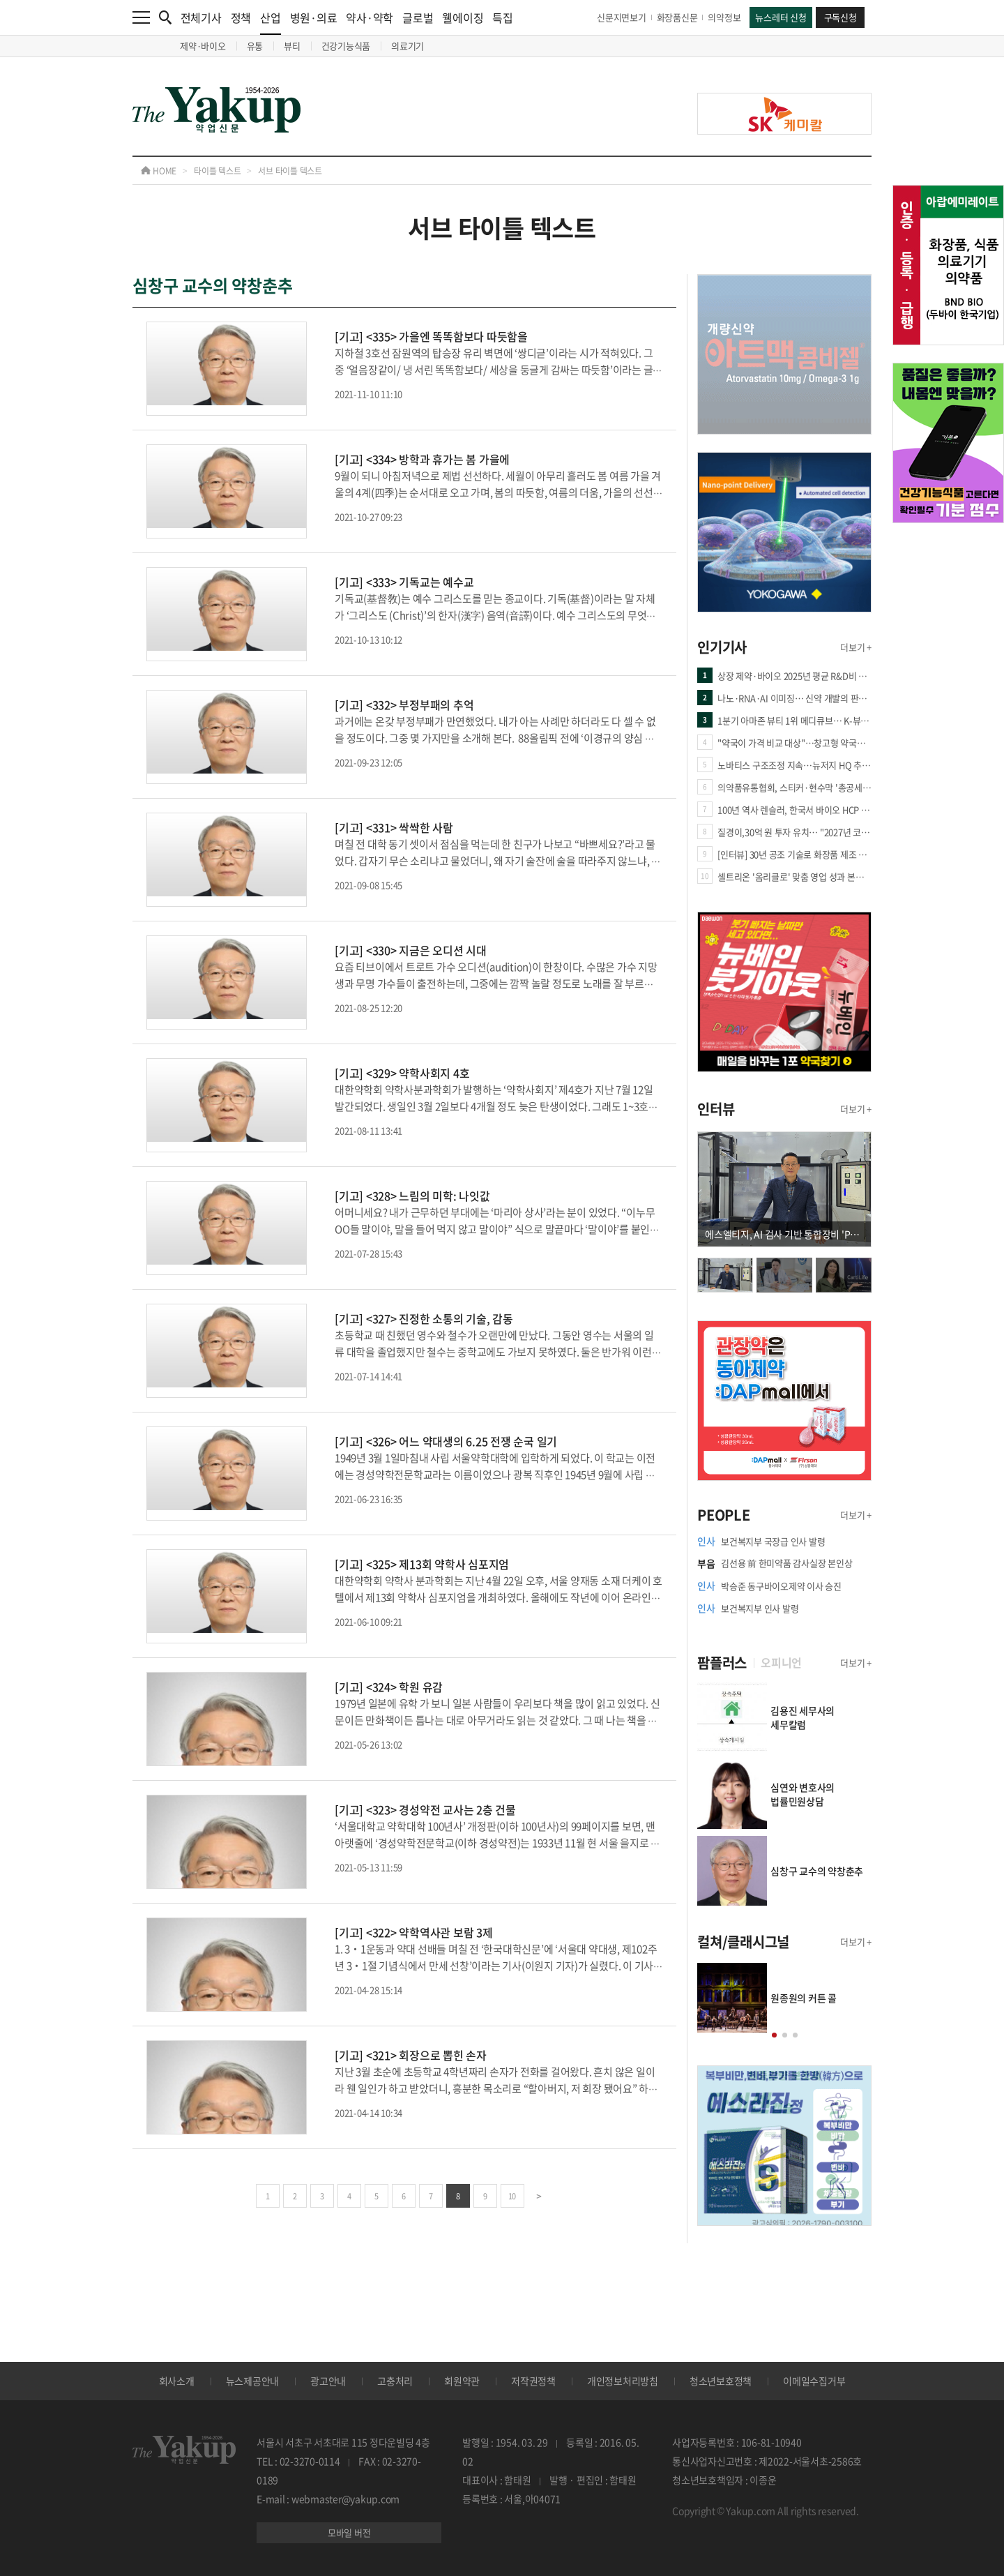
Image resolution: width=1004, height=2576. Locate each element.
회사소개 (177, 2381)
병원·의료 (313, 17)
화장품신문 (677, 17)
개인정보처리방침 (622, 2381)
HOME (158, 171)
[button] (774, 2035)
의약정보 (724, 17)
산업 (270, 22)
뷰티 (292, 45)
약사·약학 (369, 17)
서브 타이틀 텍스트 (290, 171)
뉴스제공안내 (253, 2381)
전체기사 (201, 17)
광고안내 (328, 2381)
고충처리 (395, 2381)
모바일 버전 (349, 2532)
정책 (241, 17)
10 (512, 2196)
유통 (255, 45)
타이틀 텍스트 (217, 171)
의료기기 (407, 45)
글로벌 (417, 17)
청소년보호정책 (721, 2381)
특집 (502, 17)
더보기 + (856, 647)
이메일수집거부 (814, 2381)
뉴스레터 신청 (780, 17)
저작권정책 (533, 2381)
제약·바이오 (203, 45)
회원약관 (462, 2381)
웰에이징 (462, 17)
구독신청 (840, 17)
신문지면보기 (621, 17)
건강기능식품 (346, 45)
